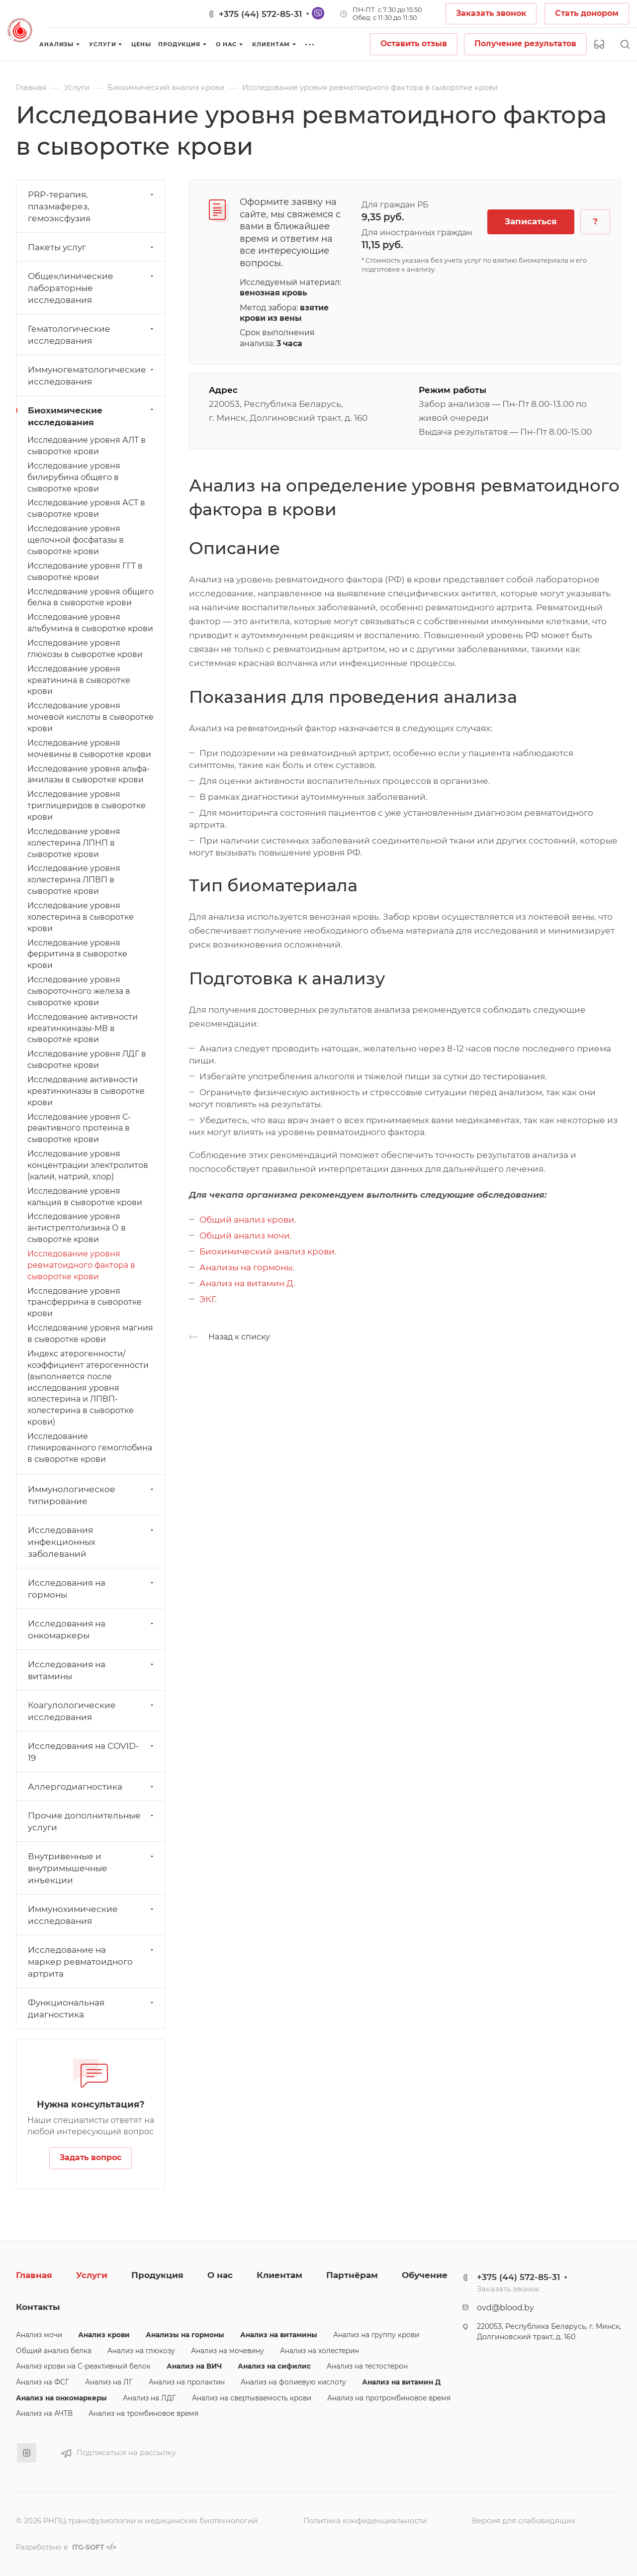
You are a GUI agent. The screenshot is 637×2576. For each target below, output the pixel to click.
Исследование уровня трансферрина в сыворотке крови (84, 1302)
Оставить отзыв (413, 43)
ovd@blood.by (505, 2307)
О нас (220, 2275)
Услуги (91, 2275)
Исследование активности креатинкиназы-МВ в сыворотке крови (82, 1028)
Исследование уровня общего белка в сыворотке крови (90, 597)
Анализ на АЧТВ (44, 2413)
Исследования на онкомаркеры (92, 1629)
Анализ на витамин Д (246, 1283)
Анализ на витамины (278, 2335)
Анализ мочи (39, 2335)
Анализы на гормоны (245, 1267)
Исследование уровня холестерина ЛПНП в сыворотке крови (73, 843)
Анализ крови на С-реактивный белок (83, 2366)
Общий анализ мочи (244, 1235)
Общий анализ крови (246, 1220)
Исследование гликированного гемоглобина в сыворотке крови (89, 1447)
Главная (34, 2275)
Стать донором (587, 13)
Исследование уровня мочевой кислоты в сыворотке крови (90, 717)
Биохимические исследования (92, 416)
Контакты (38, 2307)
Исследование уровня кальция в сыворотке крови (84, 1196)
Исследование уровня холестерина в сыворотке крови (80, 917)
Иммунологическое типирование (92, 1495)
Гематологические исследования (92, 335)
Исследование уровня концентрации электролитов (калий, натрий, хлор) (87, 1165)
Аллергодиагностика (92, 1787)
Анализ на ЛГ (109, 2382)
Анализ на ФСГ (42, 2382)
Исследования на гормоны (92, 1589)
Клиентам (279, 2275)
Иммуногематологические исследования (92, 375)
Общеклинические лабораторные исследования (92, 288)
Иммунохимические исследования (92, 1915)
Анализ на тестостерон (367, 2366)
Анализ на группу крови (376, 2335)
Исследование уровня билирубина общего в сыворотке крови (73, 477)
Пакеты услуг (92, 247)
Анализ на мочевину (227, 2351)
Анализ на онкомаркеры (61, 2398)
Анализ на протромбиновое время (389, 2398)
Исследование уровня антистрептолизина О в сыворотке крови (76, 1228)
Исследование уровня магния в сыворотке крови (90, 1333)
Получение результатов (525, 43)
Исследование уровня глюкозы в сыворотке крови (85, 648)
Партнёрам (352, 2275)
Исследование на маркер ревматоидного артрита (92, 1962)
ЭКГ (207, 1299)
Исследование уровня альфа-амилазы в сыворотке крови (88, 774)
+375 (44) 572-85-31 (260, 14)
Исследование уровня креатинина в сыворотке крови (78, 680)
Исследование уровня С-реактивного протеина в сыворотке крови (79, 1128)
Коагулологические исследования (92, 1711)
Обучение (425, 2275)
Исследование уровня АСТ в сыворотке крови (86, 508)
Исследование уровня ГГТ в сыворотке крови (85, 571)
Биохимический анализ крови (267, 1251)
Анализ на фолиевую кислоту (293, 2382)
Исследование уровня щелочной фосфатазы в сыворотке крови (75, 540)
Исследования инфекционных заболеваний (92, 1542)
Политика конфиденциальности (365, 2520)
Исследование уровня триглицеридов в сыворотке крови (86, 805)
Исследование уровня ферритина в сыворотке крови (77, 954)
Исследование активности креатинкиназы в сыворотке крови (86, 1091)
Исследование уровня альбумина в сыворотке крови (90, 622)
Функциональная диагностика (92, 2008)
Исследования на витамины (92, 1670)
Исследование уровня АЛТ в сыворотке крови (86, 445)
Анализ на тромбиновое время (143, 2413)
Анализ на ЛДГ (149, 2398)
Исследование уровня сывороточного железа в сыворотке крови (78, 991)
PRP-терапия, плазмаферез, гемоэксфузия (92, 206)
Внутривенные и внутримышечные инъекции (92, 1868)
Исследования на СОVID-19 (92, 1752)
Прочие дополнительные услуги (92, 1821)
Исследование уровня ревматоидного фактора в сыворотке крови (81, 1265)
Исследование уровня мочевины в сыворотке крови (89, 748)
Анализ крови (104, 2335)
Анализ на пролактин (187, 2382)
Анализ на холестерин (319, 2351)
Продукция (157, 2275)
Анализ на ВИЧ (194, 2366)
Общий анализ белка (53, 2351)
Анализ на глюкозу (141, 2351)
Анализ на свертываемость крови (251, 2398)
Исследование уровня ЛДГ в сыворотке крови (86, 1059)
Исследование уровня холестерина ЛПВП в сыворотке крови (73, 879)
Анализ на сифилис (274, 2366)
